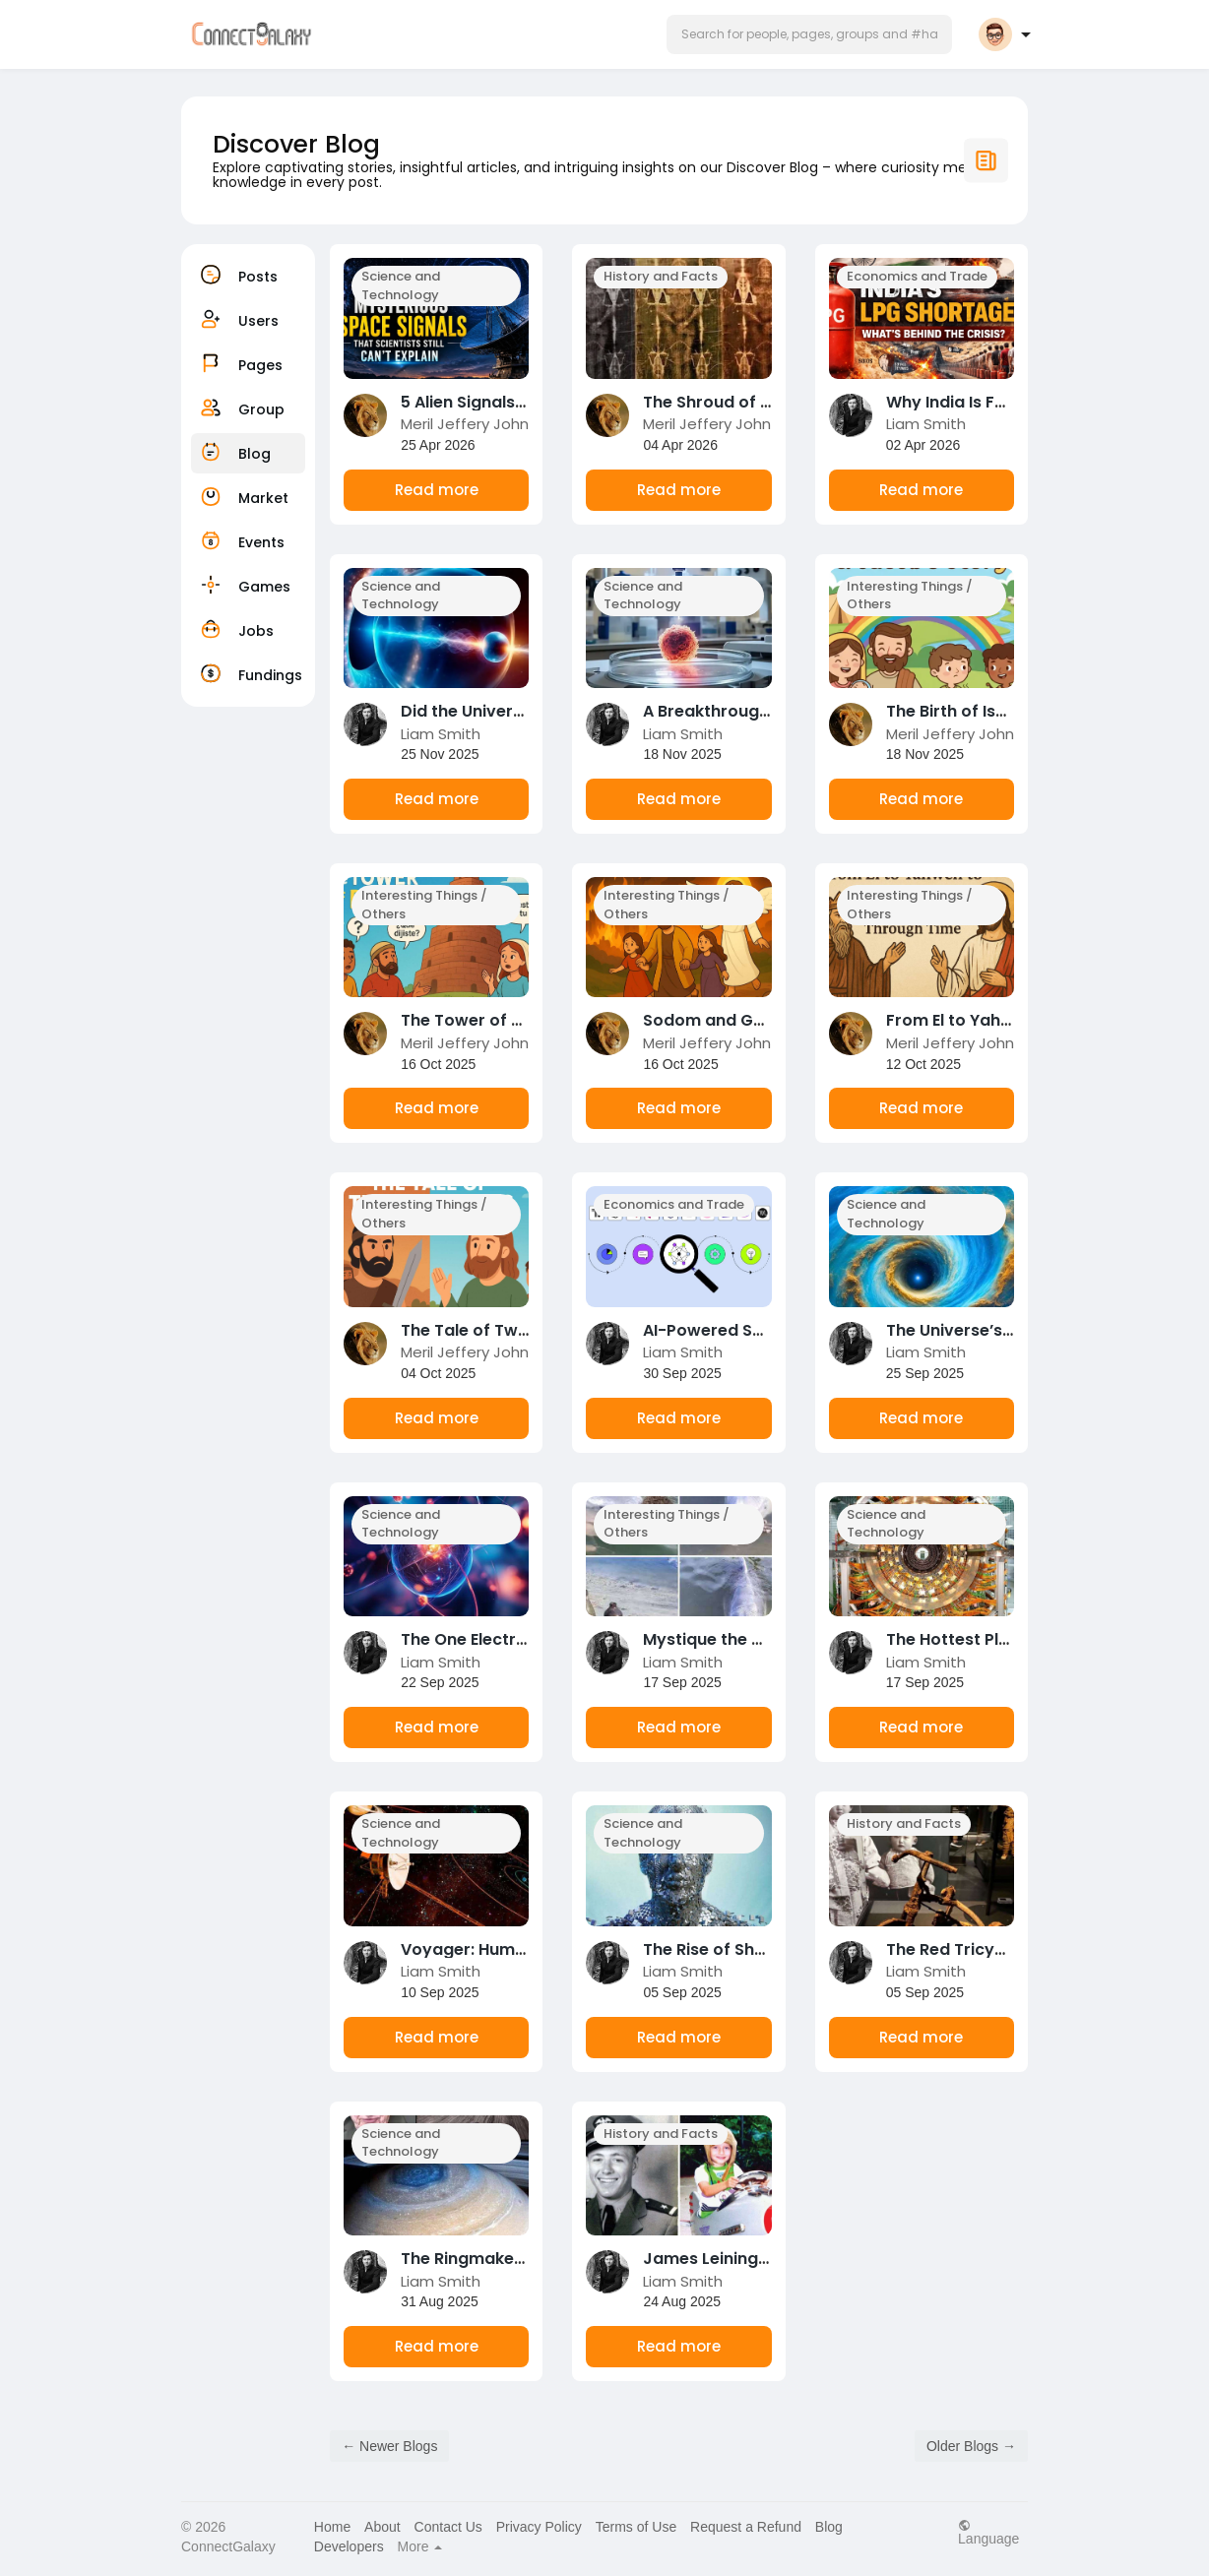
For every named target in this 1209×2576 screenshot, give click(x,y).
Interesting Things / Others (910, 595)
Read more (436, 489)
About (382, 2527)
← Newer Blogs (389, 2446)
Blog (829, 2527)
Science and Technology (400, 285)
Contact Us (448, 2527)
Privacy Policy (539, 2527)
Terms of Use (636, 2527)
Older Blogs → (971, 2446)
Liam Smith (926, 423)
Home (332, 2527)
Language (988, 2532)
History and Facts (661, 276)
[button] (809, 34)
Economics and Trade (917, 276)
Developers (349, 2546)
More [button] (420, 2546)
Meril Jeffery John (465, 423)
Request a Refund (745, 2527)
